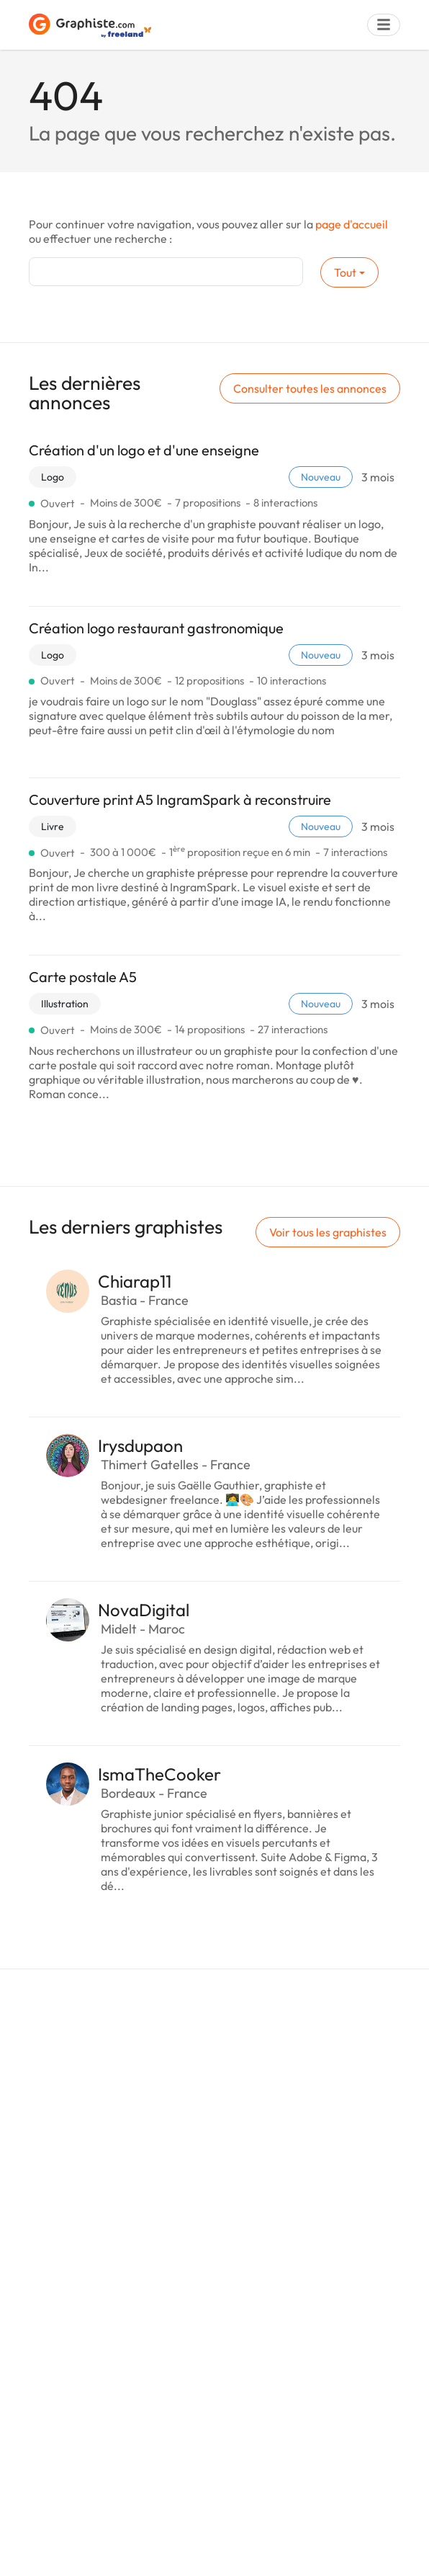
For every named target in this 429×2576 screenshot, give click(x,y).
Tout (345, 272)
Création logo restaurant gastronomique (156, 628)
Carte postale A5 (83, 977)
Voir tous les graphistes (328, 1232)
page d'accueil (351, 224)
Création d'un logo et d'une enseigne (144, 450)
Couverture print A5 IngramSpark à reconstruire (180, 799)
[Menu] (383, 25)
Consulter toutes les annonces (310, 388)
